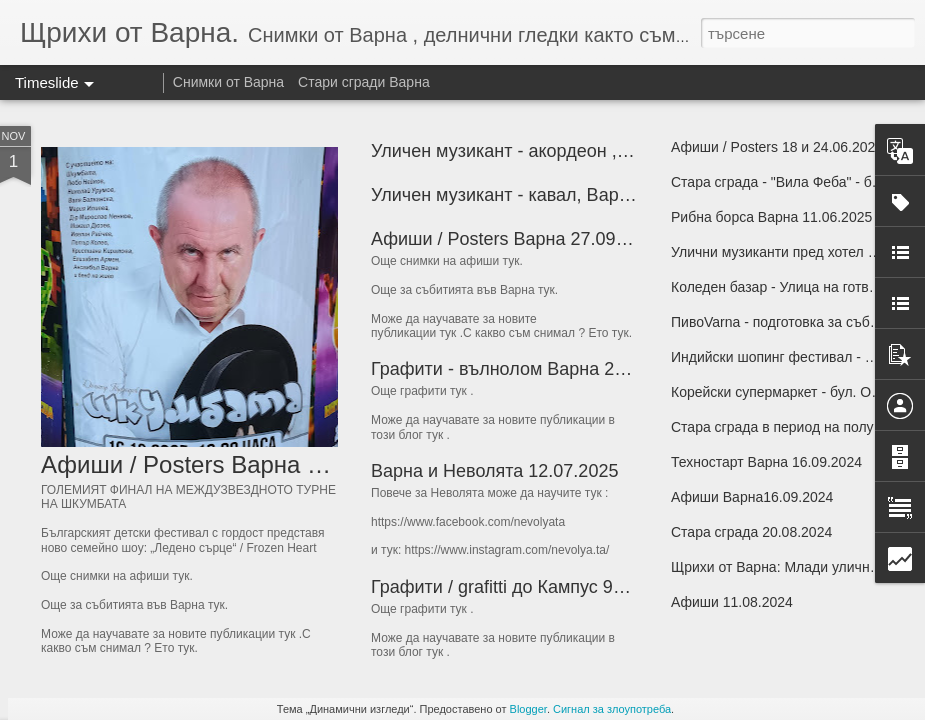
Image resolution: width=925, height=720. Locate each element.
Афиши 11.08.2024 (732, 602)
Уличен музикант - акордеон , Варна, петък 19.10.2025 (598, 151)
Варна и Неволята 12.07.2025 (494, 471)
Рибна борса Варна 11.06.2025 (771, 217)
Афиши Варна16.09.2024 (752, 497)
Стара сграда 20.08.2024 (751, 532)
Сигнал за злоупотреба (612, 709)
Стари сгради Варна (364, 82)
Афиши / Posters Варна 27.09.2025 (516, 239)
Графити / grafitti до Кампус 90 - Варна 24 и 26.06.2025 (598, 587)
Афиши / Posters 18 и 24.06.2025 (777, 147)
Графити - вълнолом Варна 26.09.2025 (532, 369)
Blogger (528, 709)
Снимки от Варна (228, 82)
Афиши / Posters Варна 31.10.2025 (234, 464)
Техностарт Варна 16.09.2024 (766, 462)
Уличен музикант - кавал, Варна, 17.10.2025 (555, 195)
